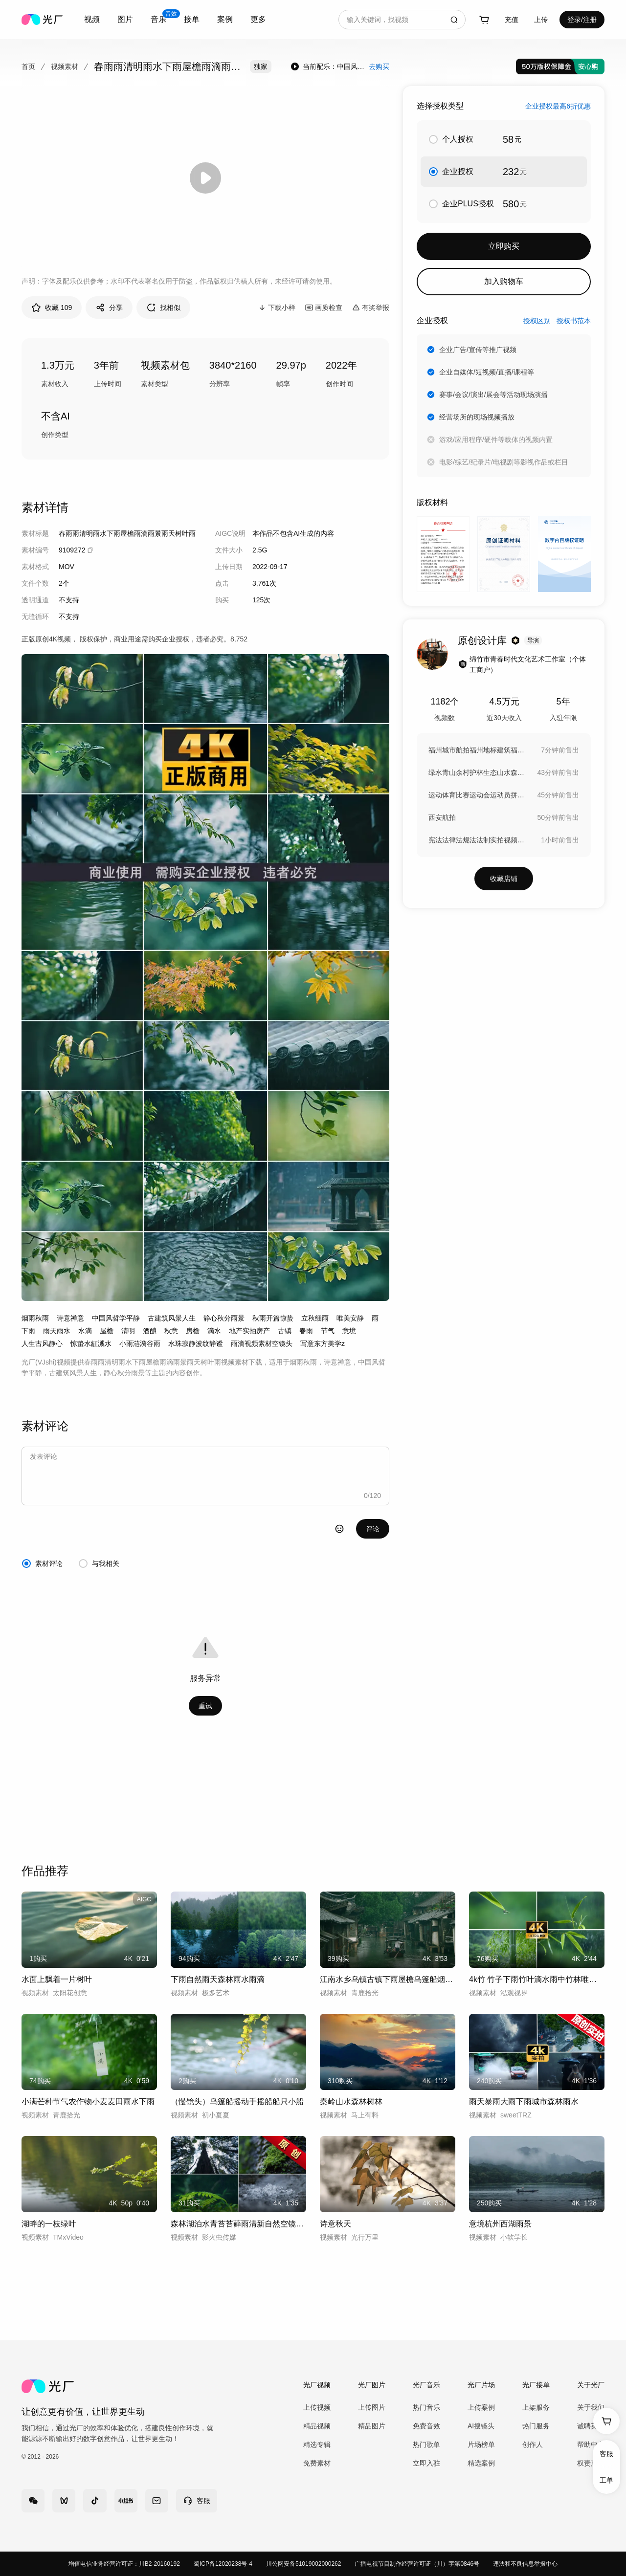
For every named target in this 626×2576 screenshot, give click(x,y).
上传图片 (371, 2407)
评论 (373, 1529)
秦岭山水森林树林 (351, 2101)
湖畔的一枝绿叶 (49, 2224)
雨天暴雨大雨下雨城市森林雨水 (524, 2101)
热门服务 (536, 2426)
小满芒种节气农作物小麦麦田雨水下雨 (88, 2101)
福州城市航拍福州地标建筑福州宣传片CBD (477, 750)
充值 (511, 19)
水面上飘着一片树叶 (57, 1979)
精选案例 (481, 2463)
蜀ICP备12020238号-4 (223, 2563)
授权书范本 (574, 321)
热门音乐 (426, 2407)
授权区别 (537, 321)
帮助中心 (590, 2444)
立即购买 (503, 246)
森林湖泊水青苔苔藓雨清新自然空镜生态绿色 (238, 2224)
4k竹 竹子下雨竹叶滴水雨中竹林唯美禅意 (536, 1979)
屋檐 (106, 1331)
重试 (205, 1706)
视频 (92, 19)
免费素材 (317, 2463)
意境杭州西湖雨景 (500, 2224)
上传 (541, 19)
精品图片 (371, 2426)
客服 (606, 2454)
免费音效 (426, 2426)
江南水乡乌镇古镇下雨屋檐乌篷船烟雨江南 (387, 1979)
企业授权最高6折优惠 (558, 106)
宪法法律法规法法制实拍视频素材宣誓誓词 (477, 840)
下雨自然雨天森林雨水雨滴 (218, 1979)
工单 (606, 2480)
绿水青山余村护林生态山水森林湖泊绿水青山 (477, 772)
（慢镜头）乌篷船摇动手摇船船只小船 (237, 2101)
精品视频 (317, 2426)
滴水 (214, 1331)
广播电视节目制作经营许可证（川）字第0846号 (417, 2563)
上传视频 (317, 2407)
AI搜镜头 (481, 2426)
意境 (349, 1331)
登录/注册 (582, 19)
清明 (128, 1331)
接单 (192, 19)
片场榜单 (481, 2444)
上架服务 (536, 2407)
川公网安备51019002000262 (303, 2563)
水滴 (85, 1331)
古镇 (284, 1331)
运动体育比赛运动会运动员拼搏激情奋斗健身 (477, 795)
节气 (328, 1331)
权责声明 (590, 2463)
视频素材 (64, 66)
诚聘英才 (590, 2426)
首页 (28, 66)
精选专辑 (317, 2444)
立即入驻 (426, 2463)
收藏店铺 (503, 878)
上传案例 (481, 2407)
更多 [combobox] (258, 19)
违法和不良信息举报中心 (525, 2563)
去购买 (379, 66)
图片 (125, 19)
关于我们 (590, 2407)
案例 (225, 19)
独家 (261, 66)
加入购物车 (503, 281)
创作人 (532, 2444)
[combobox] (92, 19)
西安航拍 (442, 817)
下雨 (28, 1331)
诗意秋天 (335, 2224)
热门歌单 (426, 2444)
